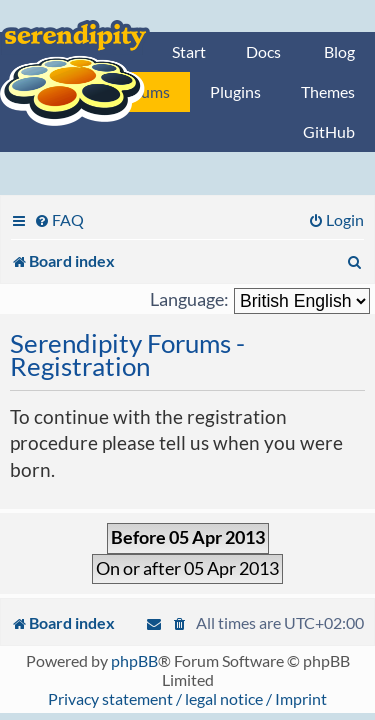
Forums (144, 91)
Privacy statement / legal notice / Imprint (187, 698)
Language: (189, 299)
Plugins (235, 91)
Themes (328, 91)
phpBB (134, 660)
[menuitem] (59, 219)
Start (189, 51)
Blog (339, 51)
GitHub (329, 131)
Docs (263, 51)
